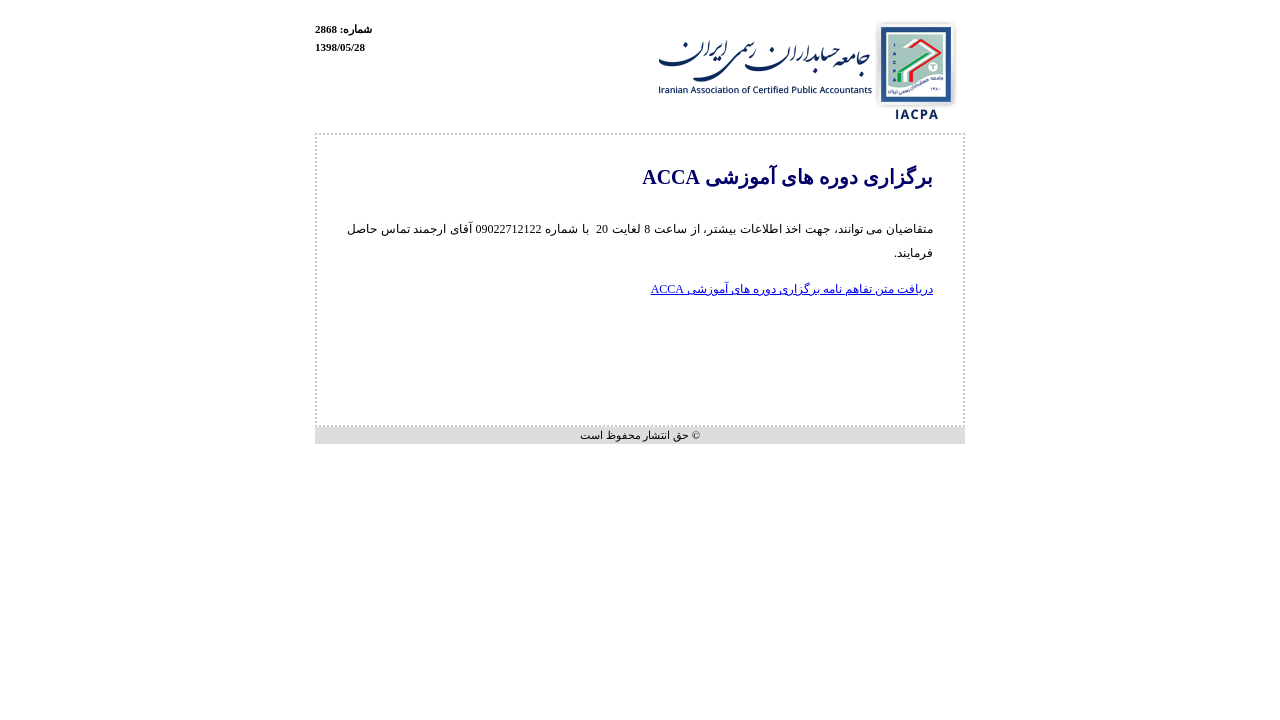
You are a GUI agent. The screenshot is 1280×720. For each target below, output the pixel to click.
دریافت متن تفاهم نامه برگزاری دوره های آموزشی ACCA (792, 289)
